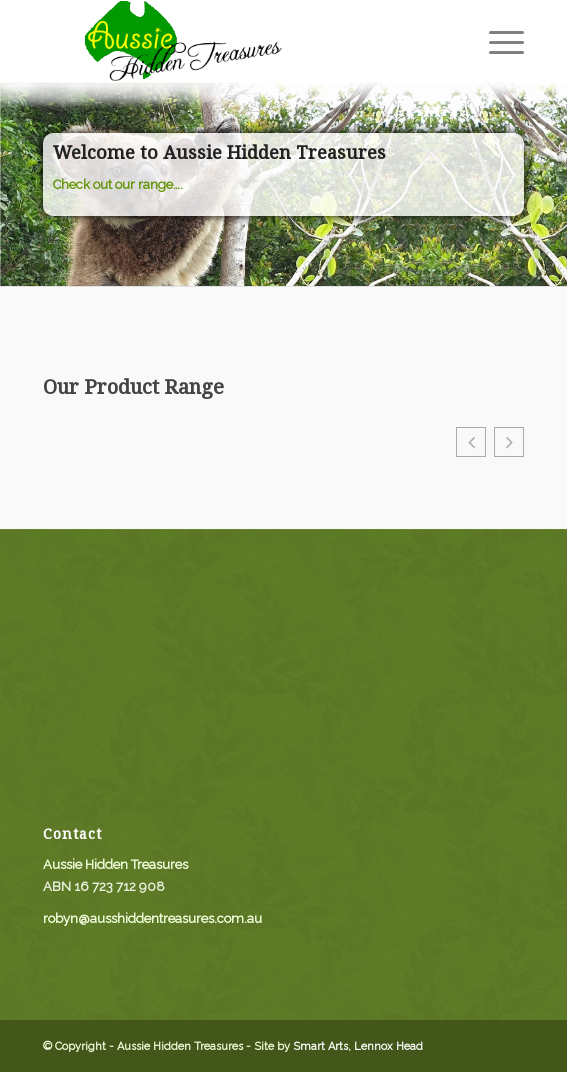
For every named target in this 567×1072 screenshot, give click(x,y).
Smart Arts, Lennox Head (358, 1046)
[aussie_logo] (236, 41)
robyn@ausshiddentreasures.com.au (152, 918)
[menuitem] (496, 41)
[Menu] (496, 41)
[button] (471, 442)
